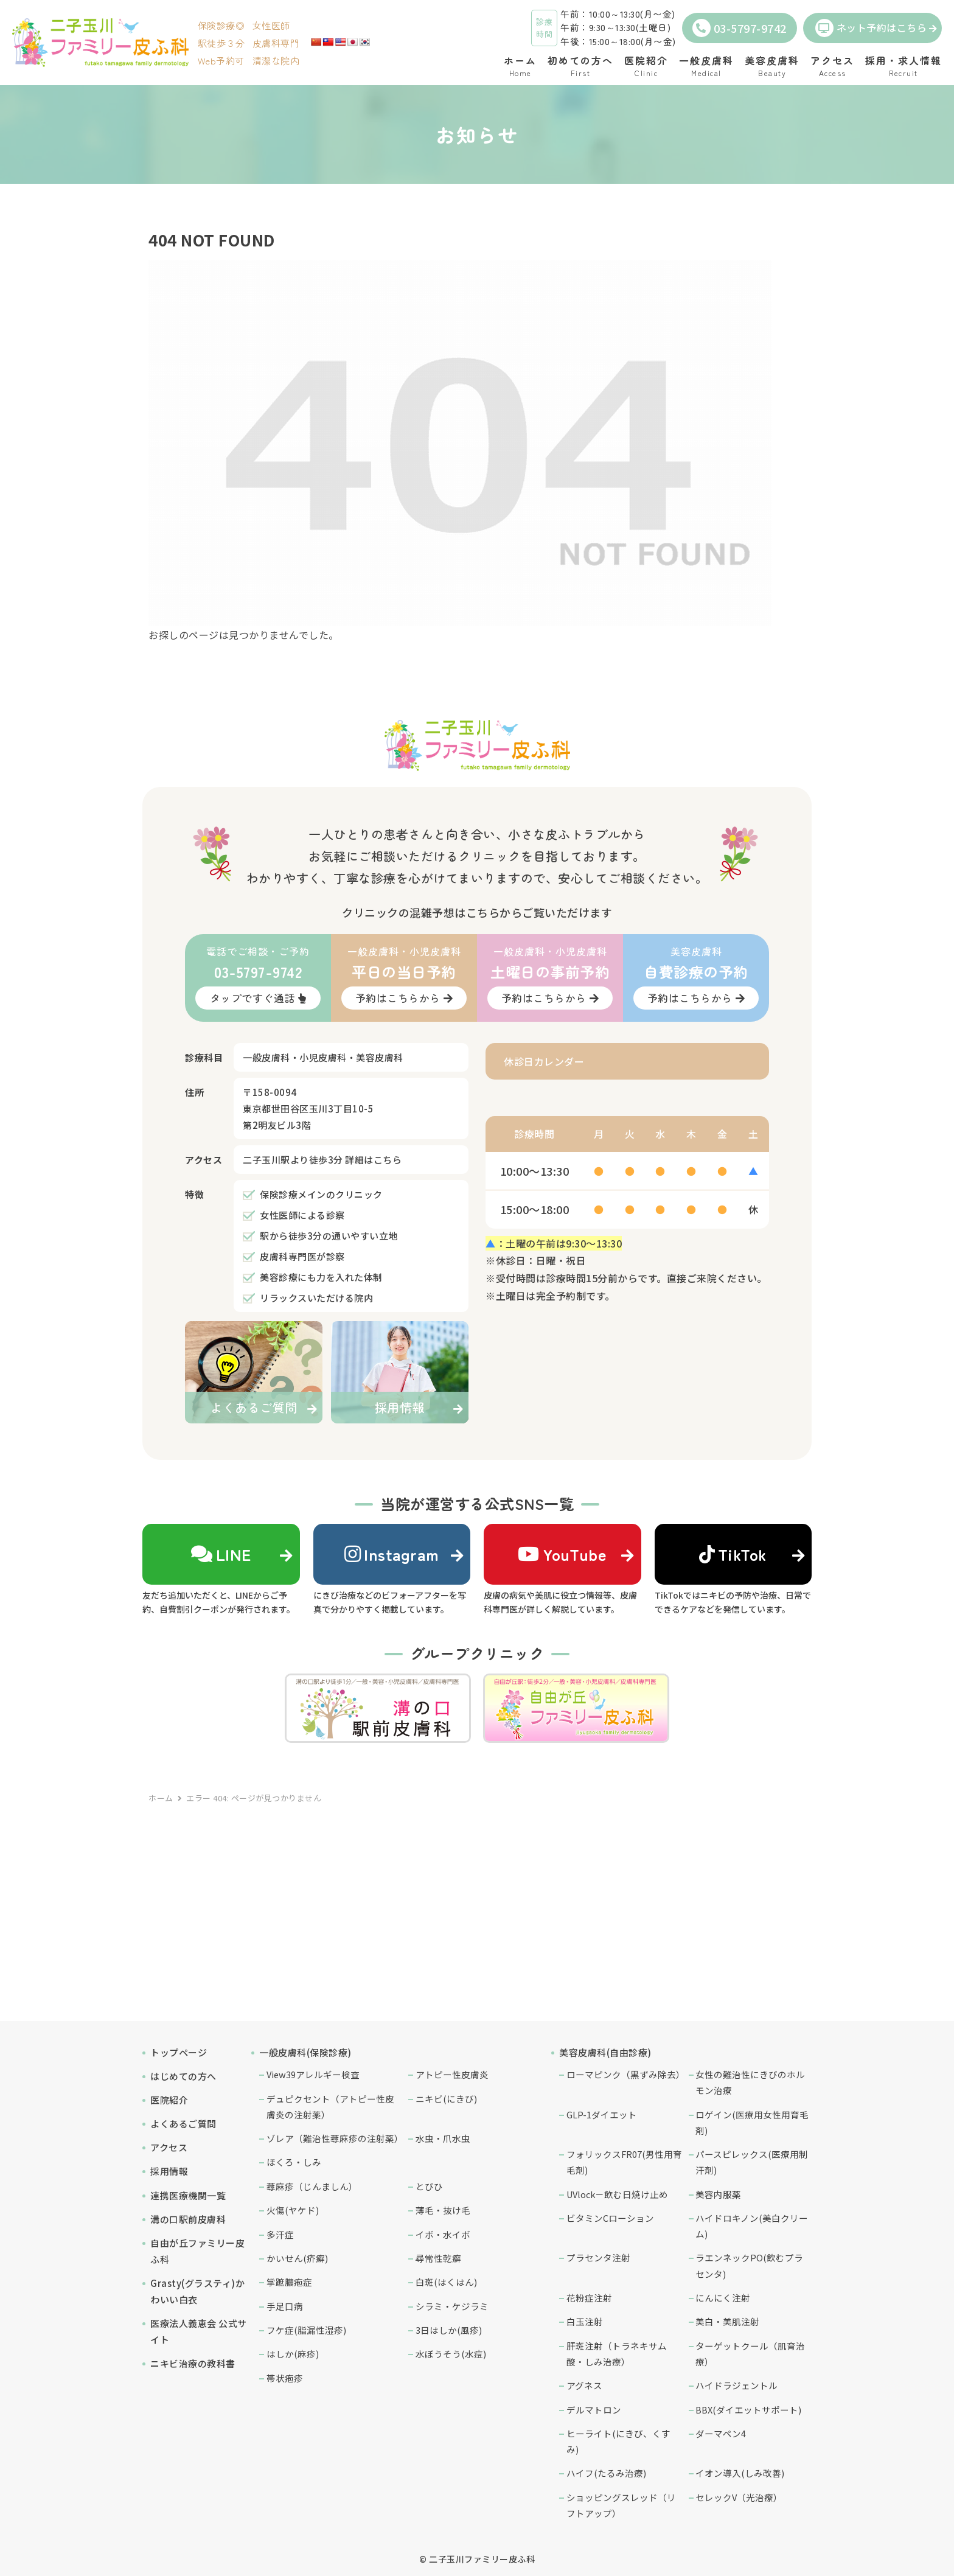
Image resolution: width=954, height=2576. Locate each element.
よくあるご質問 (183, 2123)
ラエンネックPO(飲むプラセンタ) (749, 2265)
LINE (221, 1554)
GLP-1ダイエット (601, 2114)
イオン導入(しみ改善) (739, 2472)
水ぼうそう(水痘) (451, 2353)
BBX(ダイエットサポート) (748, 2409)
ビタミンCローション (610, 2217)
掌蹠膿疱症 (289, 2281)
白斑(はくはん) (446, 2281)
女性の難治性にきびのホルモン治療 (750, 2082)
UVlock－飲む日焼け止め (617, 2194)
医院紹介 (169, 2099)
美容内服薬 (718, 2194)
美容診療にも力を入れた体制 (321, 1277)
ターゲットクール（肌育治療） (750, 2353)
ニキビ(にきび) (446, 2098)
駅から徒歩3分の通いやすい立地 (329, 1235)
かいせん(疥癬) (297, 2258)
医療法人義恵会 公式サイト (198, 2331)
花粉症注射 (589, 2297)
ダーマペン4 (720, 2433)
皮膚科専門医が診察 (302, 1256)
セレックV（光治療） (738, 2497)
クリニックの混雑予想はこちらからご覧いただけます (477, 912)
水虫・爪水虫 (443, 2138)
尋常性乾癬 (438, 2258)
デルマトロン (593, 2409)
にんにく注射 (722, 2297)
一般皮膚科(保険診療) (305, 2052)
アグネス (584, 2385)
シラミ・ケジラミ (452, 2306)
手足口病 (284, 2306)
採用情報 (169, 2171)
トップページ (178, 2052)
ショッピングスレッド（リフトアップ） (621, 2505)
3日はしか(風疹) (449, 2329)
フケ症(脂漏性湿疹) (306, 2329)
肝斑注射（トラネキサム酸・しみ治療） (616, 2353)
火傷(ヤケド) (292, 2210)
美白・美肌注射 (727, 2321)
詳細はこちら (373, 1159)
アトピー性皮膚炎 (452, 2074)
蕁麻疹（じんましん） (312, 2186)
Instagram (391, 1554)
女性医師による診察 (302, 1215)
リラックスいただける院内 (316, 1297)
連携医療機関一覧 (188, 2195)
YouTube (562, 1554)
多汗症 (280, 2234)
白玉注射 (584, 2321)
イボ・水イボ (443, 2234)
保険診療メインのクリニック (321, 1194)
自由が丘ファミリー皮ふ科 (197, 2251)
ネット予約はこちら (871, 28)
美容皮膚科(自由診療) (605, 2052)
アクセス (168, 2147)
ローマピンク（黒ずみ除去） (624, 2074)
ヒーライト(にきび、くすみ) (618, 2441)
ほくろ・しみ (293, 2161)
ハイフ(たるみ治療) (606, 2472)
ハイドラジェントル (736, 2385)
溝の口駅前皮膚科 (188, 2219)
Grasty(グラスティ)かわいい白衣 (197, 2291)
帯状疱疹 (284, 2378)
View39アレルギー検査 (313, 2074)
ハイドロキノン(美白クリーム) (751, 2225)
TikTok (733, 1554)
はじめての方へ (183, 2076)
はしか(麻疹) (292, 2353)
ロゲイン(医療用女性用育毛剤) (752, 2122)
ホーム (160, 1798)
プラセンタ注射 (598, 2257)
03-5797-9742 (739, 28)
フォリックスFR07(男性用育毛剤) (624, 2162)
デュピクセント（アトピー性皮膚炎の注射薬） (330, 2106)
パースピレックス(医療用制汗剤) (751, 2162)
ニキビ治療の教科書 (192, 2363)
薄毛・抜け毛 (443, 2210)
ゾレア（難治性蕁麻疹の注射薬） (334, 2138)
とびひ (429, 2186)
